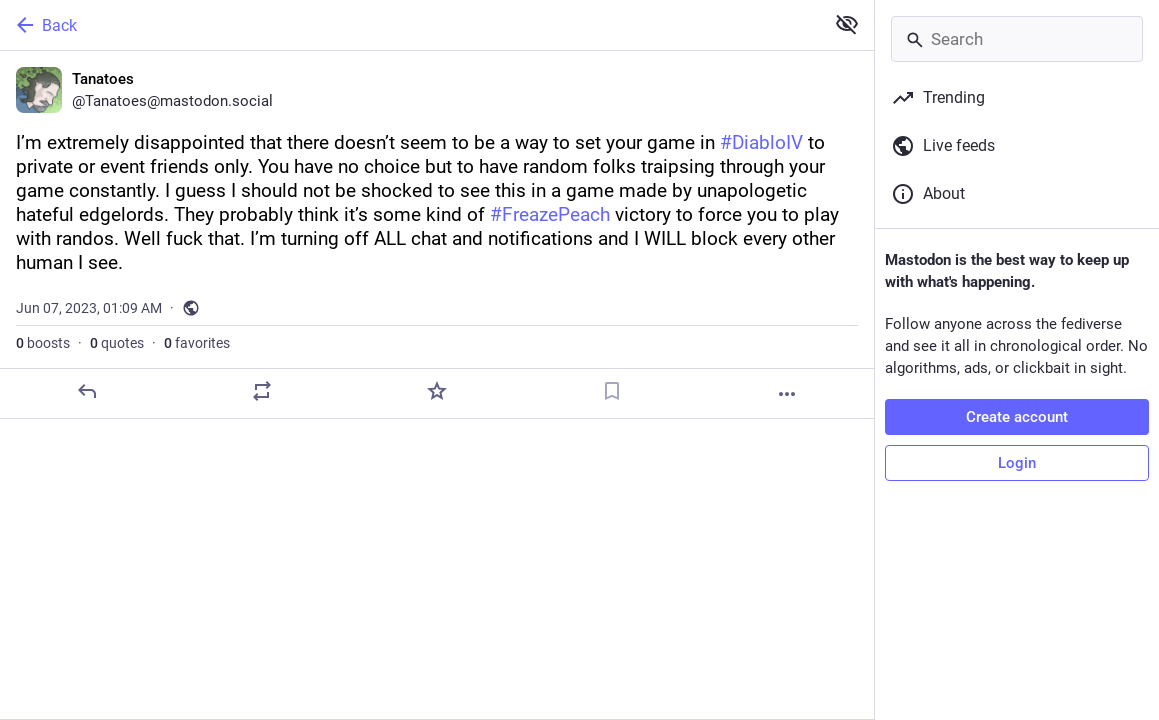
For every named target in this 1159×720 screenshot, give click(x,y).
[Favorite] (437, 391)
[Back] (410, 25)
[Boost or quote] (262, 391)
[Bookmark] (612, 391)
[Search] (1017, 39)
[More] (787, 394)
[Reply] (87, 391)
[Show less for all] (847, 24)
